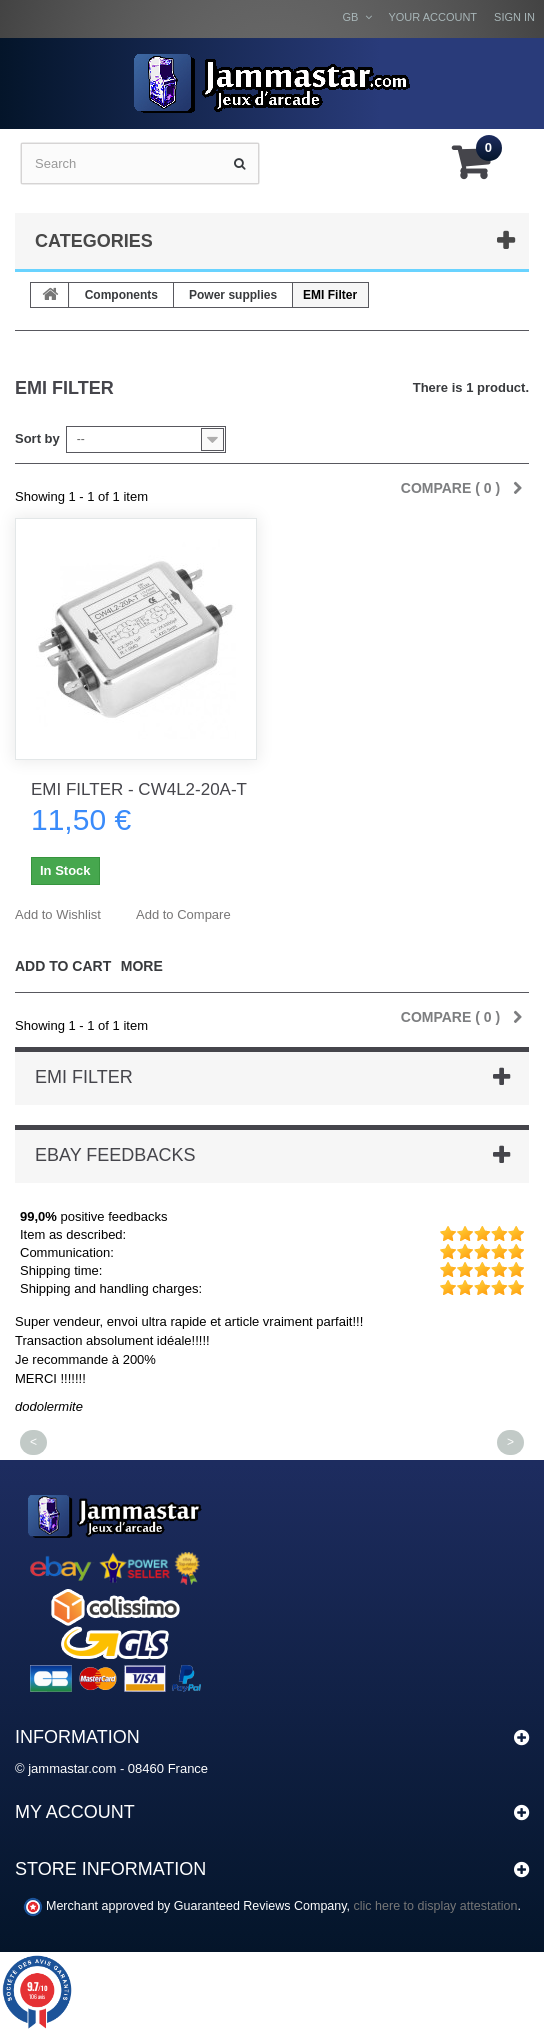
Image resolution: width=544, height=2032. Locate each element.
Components (121, 295)
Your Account (432, 17)
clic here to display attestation (436, 1906)
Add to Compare (183, 914)
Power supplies (233, 295)
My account (75, 1812)
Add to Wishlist (58, 914)
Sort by (37, 438)
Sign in (514, 17)
